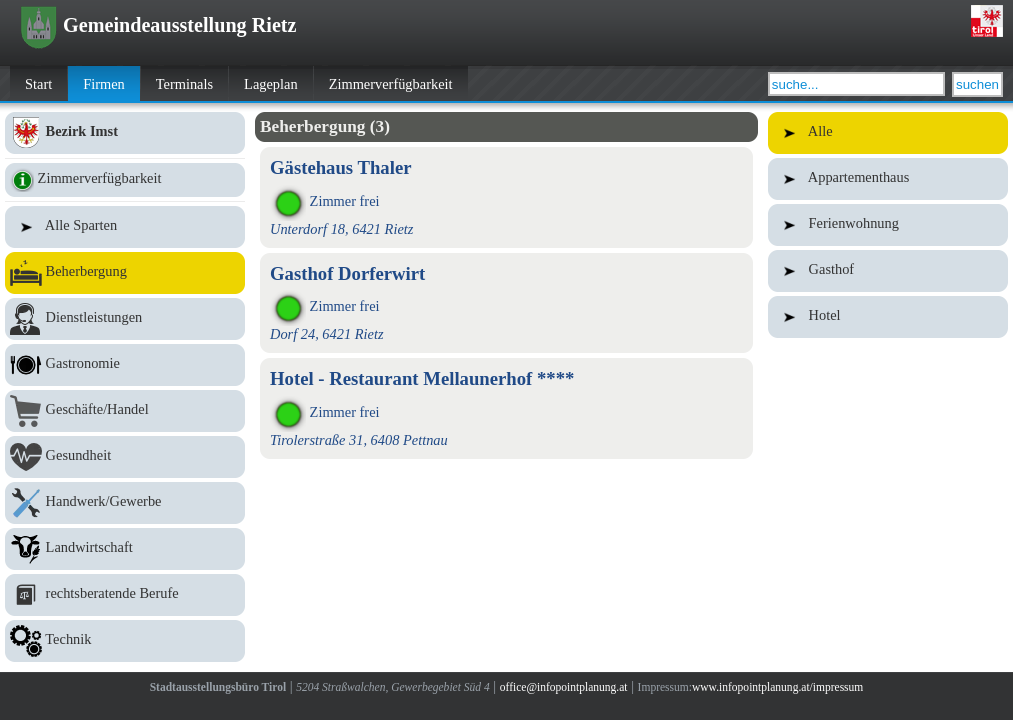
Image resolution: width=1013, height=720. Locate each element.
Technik (125, 641)
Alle (888, 133)
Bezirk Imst (125, 133)
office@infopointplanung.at (564, 687)
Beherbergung (125, 273)
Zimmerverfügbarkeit (391, 84)
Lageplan (271, 84)
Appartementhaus (888, 179)
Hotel (888, 317)
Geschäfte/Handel (125, 411)
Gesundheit (125, 457)
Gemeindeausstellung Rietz (158, 25)
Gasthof (888, 271)
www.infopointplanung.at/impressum (777, 687)
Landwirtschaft (125, 549)
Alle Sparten (125, 227)
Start (38, 84)
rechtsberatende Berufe (125, 595)
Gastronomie (125, 365)
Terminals (184, 84)
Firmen (104, 84)
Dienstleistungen (125, 319)
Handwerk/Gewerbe (125, 503)
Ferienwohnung (888, 225)
